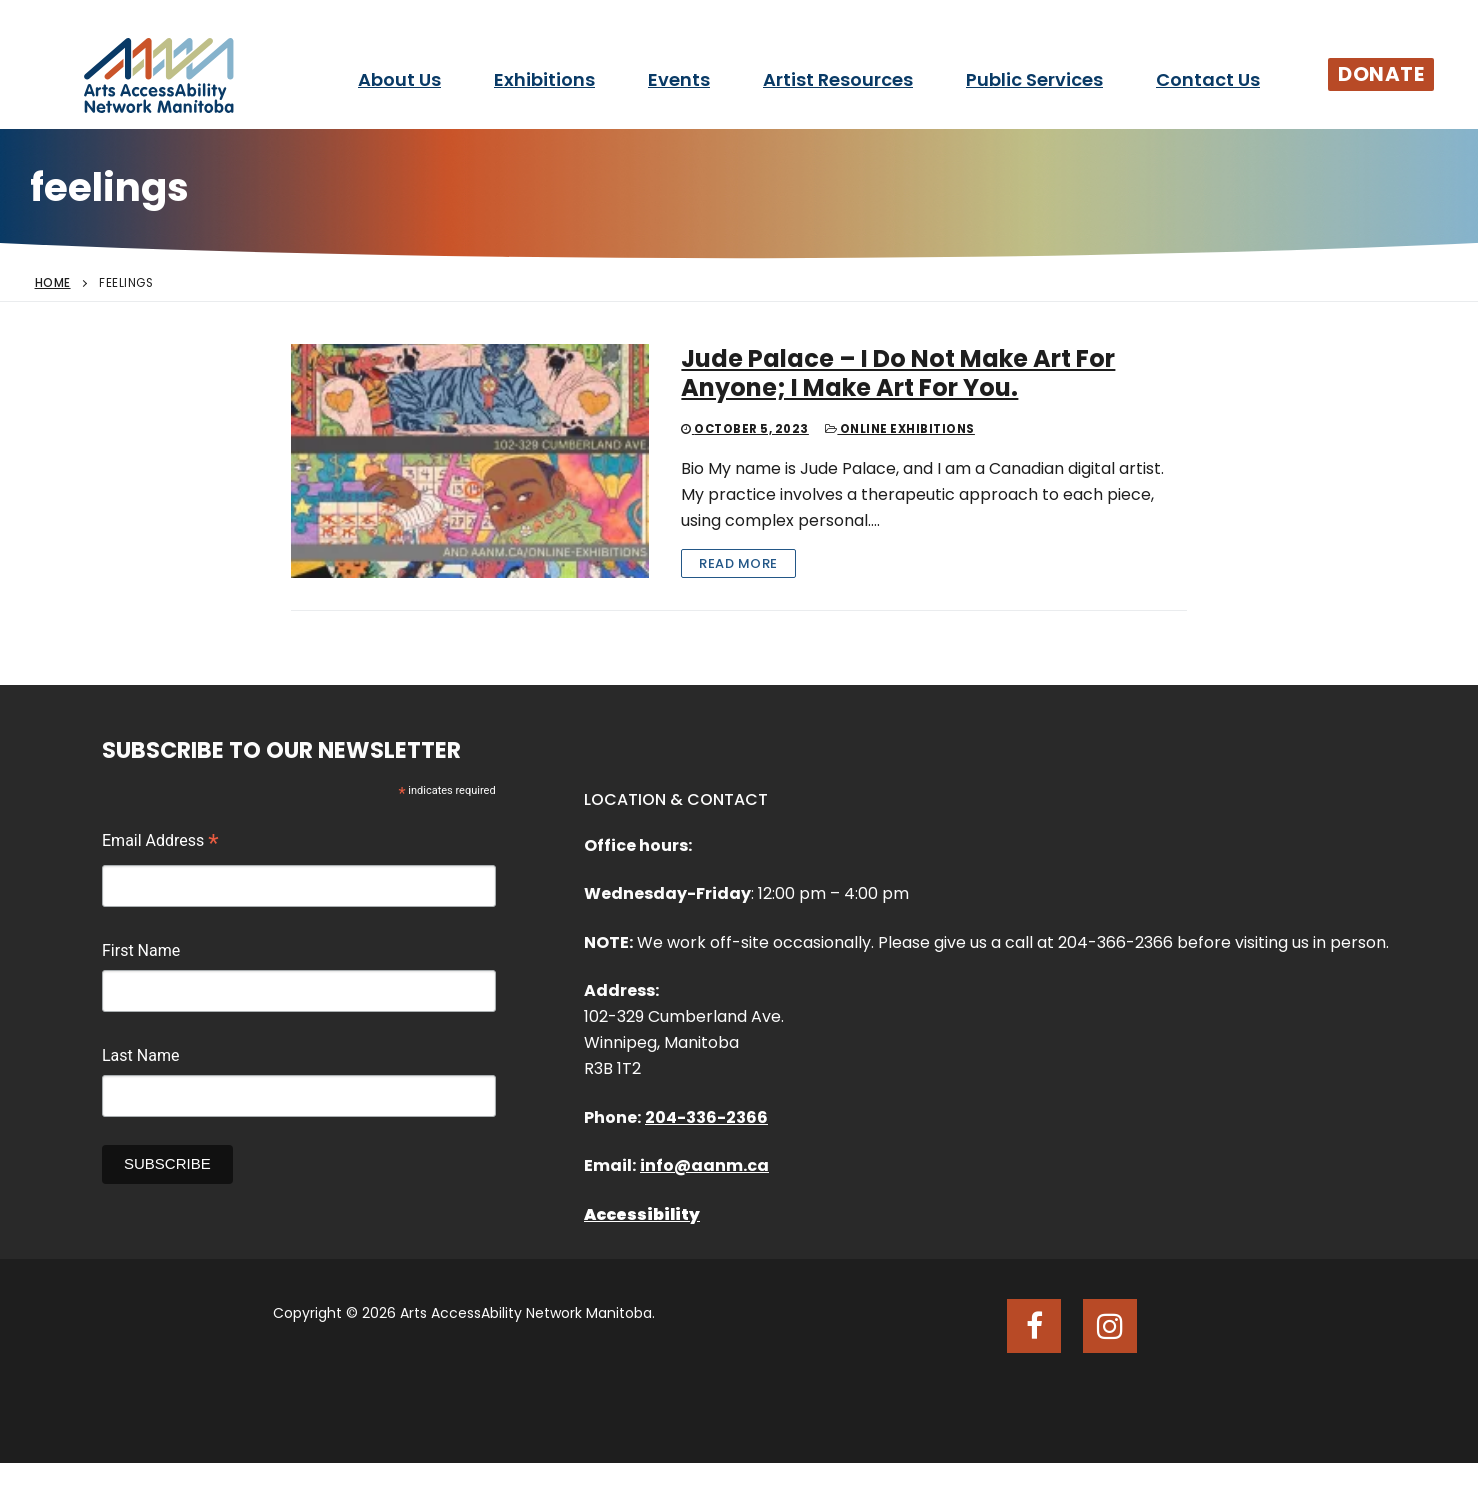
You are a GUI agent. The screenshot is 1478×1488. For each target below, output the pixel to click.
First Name (141, 950)
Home (53, 283)
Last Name (140, 1055)
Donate (1381, 74)
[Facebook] (1034, 1326)
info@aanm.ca (704, 1165)
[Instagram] (1110, 1326)
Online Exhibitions (900, 429)
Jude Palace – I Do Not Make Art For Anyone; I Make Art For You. (898, 373)
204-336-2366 (706, 1117)
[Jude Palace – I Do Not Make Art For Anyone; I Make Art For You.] (470, 461)
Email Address (160, 843)
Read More (738, 563)
